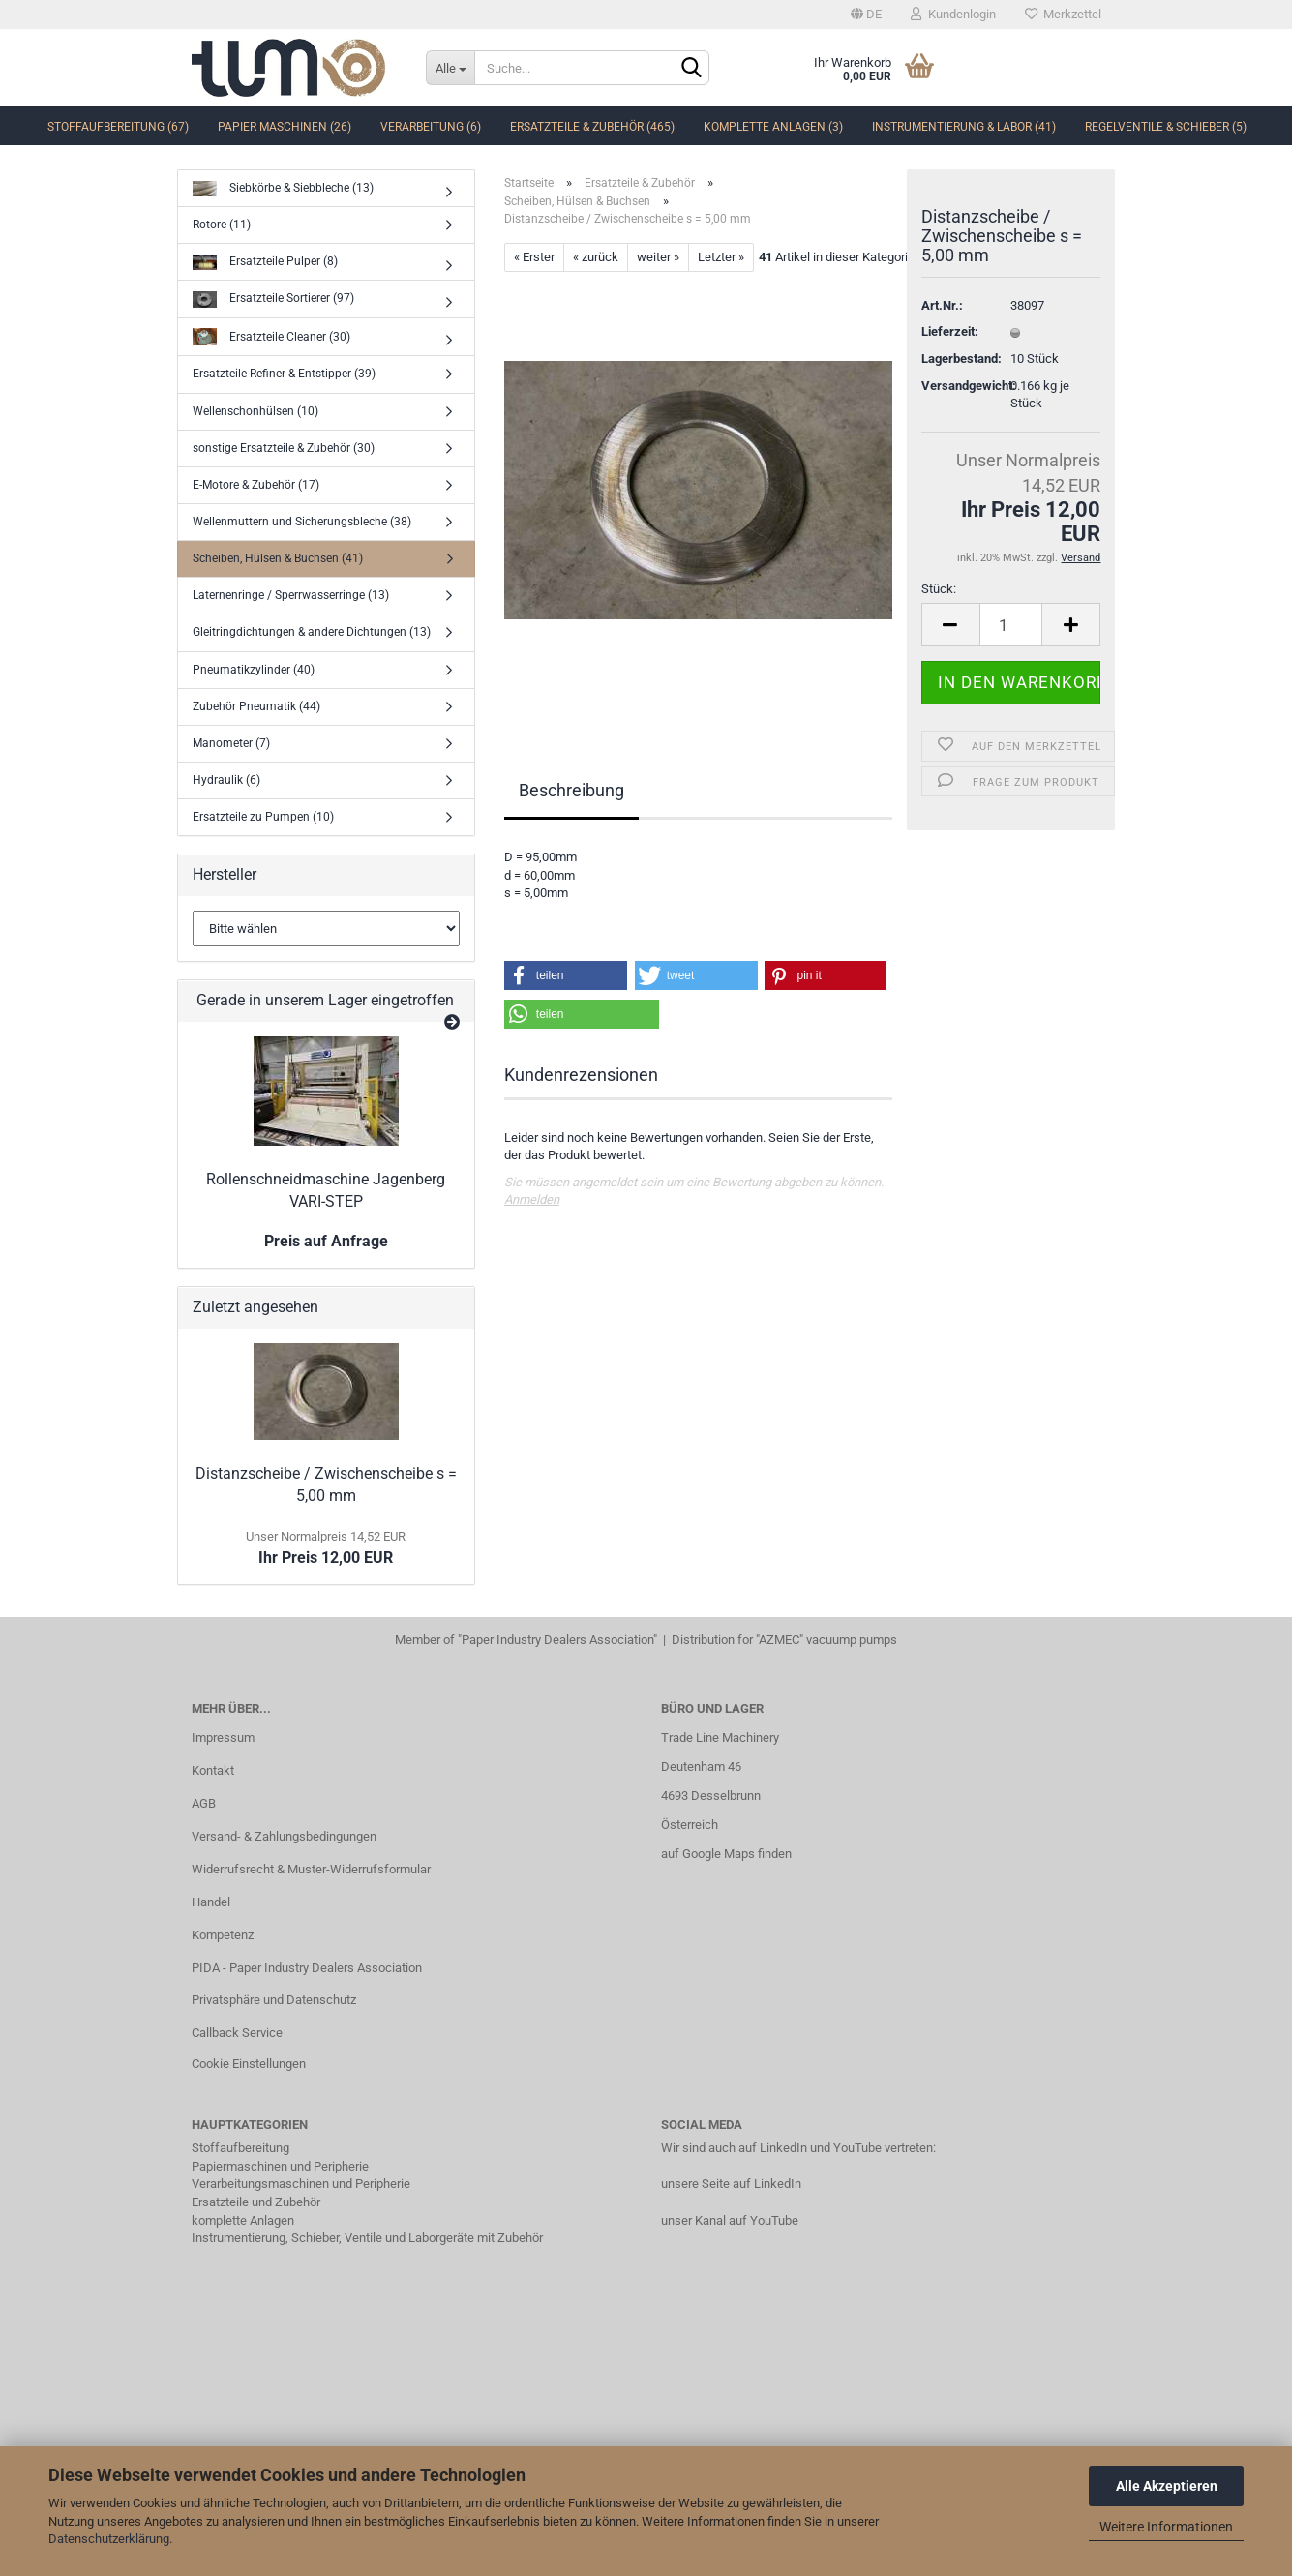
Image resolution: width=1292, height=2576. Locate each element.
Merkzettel (1063, 14)
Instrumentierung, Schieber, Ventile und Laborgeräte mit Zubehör (367, 2238)
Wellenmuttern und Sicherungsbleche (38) (302, 521)
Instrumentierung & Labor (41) (964, 127)
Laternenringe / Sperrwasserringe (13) (291, 595)
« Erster (534, 257)
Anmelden (531, 1199)
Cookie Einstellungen (249, 2063)
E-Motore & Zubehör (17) (256, 485)
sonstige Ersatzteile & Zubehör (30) (284, 448)
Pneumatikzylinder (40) (254, 669)
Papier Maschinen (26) (284, 127)
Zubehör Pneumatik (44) (256, 706)
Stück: (938, 589)
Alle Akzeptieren (1166, 2486)
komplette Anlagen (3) (773, 127)
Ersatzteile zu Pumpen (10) (263, 817)
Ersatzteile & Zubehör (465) (592, 127)
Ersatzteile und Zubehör (256, 2202)
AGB (204, 1803)
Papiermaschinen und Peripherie (280, 2166)
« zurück (595, 257)
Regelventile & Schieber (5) (1166, 127)
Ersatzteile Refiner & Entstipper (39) (284, 373)
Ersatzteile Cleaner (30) (271, 337)
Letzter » (721, 257)
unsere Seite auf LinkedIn (731, 2183)
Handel (211, 1902)
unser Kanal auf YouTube (729, 2220)
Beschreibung (571, 790)
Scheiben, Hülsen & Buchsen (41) (278, 558)
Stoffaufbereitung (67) (118, 127)
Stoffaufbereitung (240, 2148)
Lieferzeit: (949, 331)
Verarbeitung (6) (430, 127)
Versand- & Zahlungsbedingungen (284, 1836)
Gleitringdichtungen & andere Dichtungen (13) (312, 632)
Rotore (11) (222, 224)
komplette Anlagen (243, 2220)
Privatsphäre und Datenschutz (274, 1999)
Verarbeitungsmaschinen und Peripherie (301, 2183)
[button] (566, 975)
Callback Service (237, 2032)
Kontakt (213, 1770)
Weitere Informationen (1166, 2526)
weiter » (658, 257)
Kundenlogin (953, 14)
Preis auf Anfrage (326, 1241)
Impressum (223, 1737)
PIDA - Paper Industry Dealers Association (307, 1968)
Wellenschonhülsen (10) (255, 411)
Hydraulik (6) (226, 780)
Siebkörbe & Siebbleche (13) (283, 189)
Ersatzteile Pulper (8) (265, 263)
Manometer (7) (231, 743)
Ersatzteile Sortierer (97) (273, 299)
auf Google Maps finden (726, 1853)
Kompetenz (223, 1935)
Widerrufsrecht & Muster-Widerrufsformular (311, 1869)
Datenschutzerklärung (108, 2538)
